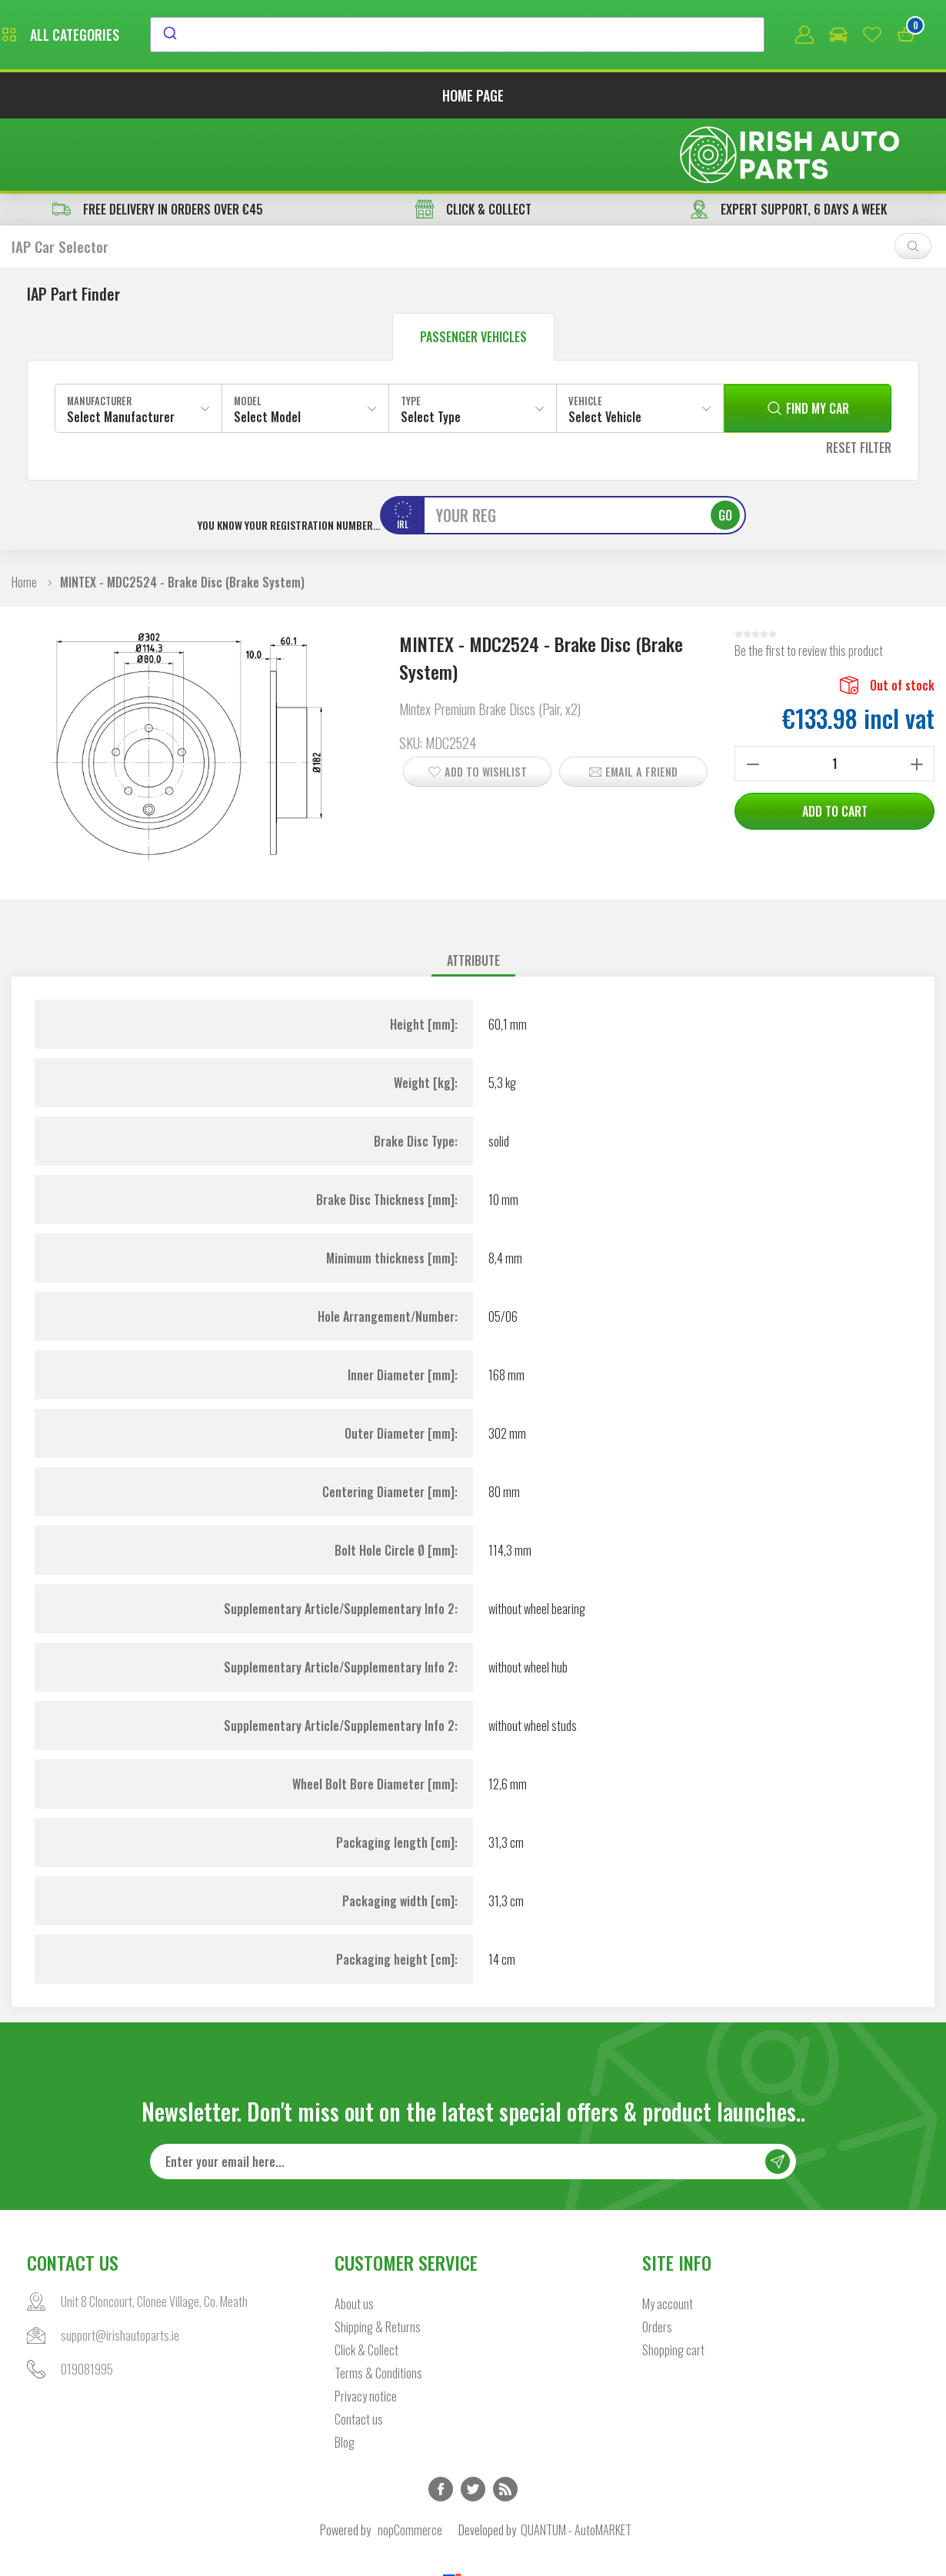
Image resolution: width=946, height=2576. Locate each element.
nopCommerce (410, 2462)
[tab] (473, 891)
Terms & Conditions (378, 2305)
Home (24, 513)
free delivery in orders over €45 (157, 140)
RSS (505, 2421)
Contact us (359, 2351)
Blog (345, 2374)
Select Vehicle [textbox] (604, 347)
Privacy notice (366, 2328)
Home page (473, 98)
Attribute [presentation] (473, 891)
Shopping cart (673, 2282)
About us (354, 2236)
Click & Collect (366, 2282)
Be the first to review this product (808, 581)
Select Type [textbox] (431, 347)
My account (667, 2236)
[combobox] (597, 36)
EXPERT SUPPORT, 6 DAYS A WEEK (788, 140)
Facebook (441, 2421)
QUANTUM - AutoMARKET (576, 2462)
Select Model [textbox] (267, 347)
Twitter (473, 2421)
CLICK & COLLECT (473, 140)
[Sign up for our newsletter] (473, 2094)
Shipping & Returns (378, 2259)
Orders (657, 2259)
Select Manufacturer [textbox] (121, 347)
